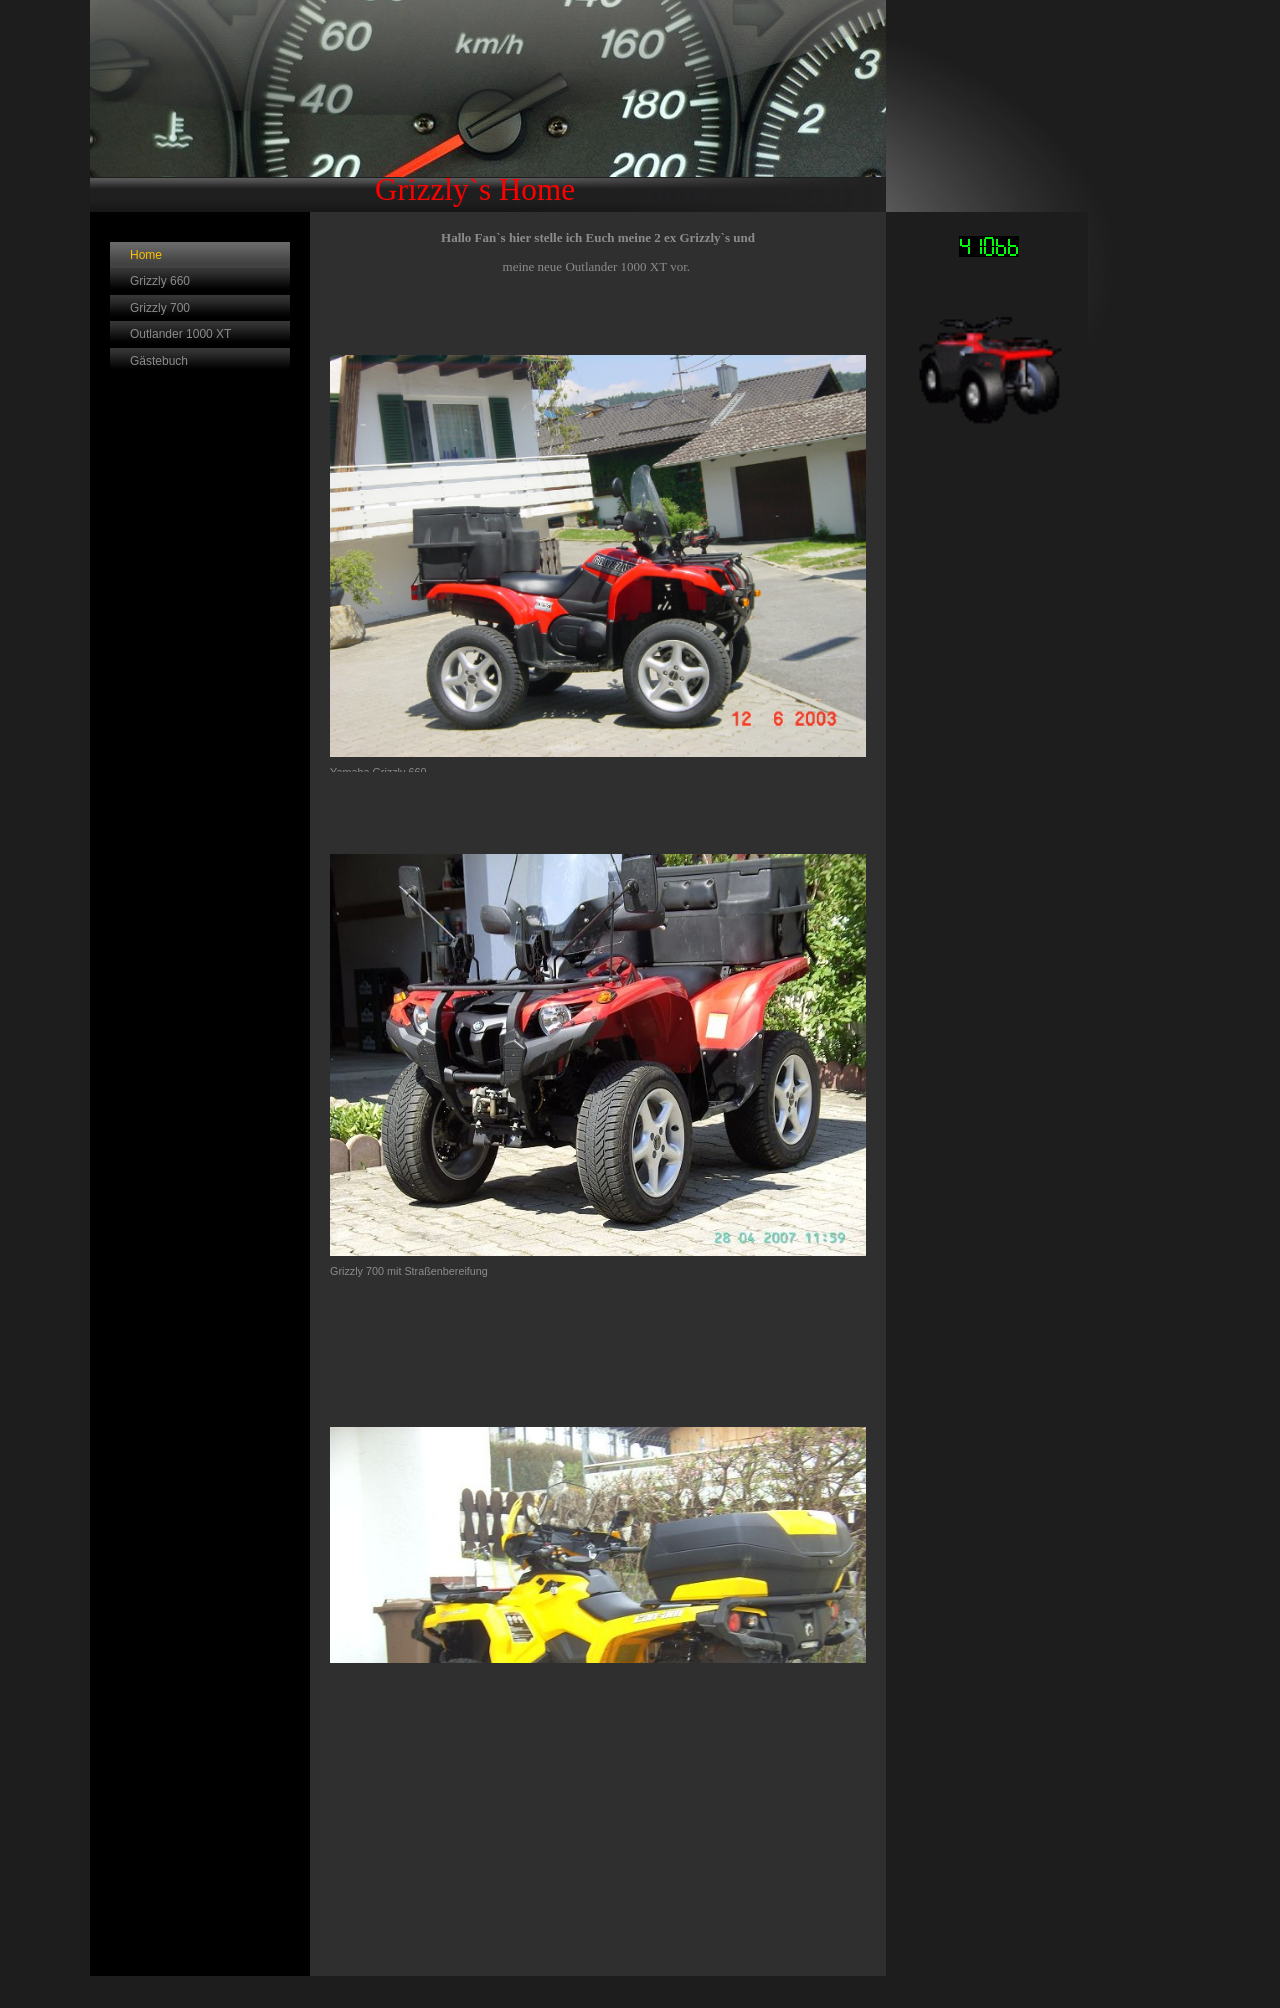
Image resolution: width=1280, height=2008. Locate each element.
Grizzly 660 (160, 281)
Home (146, 255)
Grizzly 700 (160, 308)
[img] (488, 106)
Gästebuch (159, 361)
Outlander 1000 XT (180, 334)
